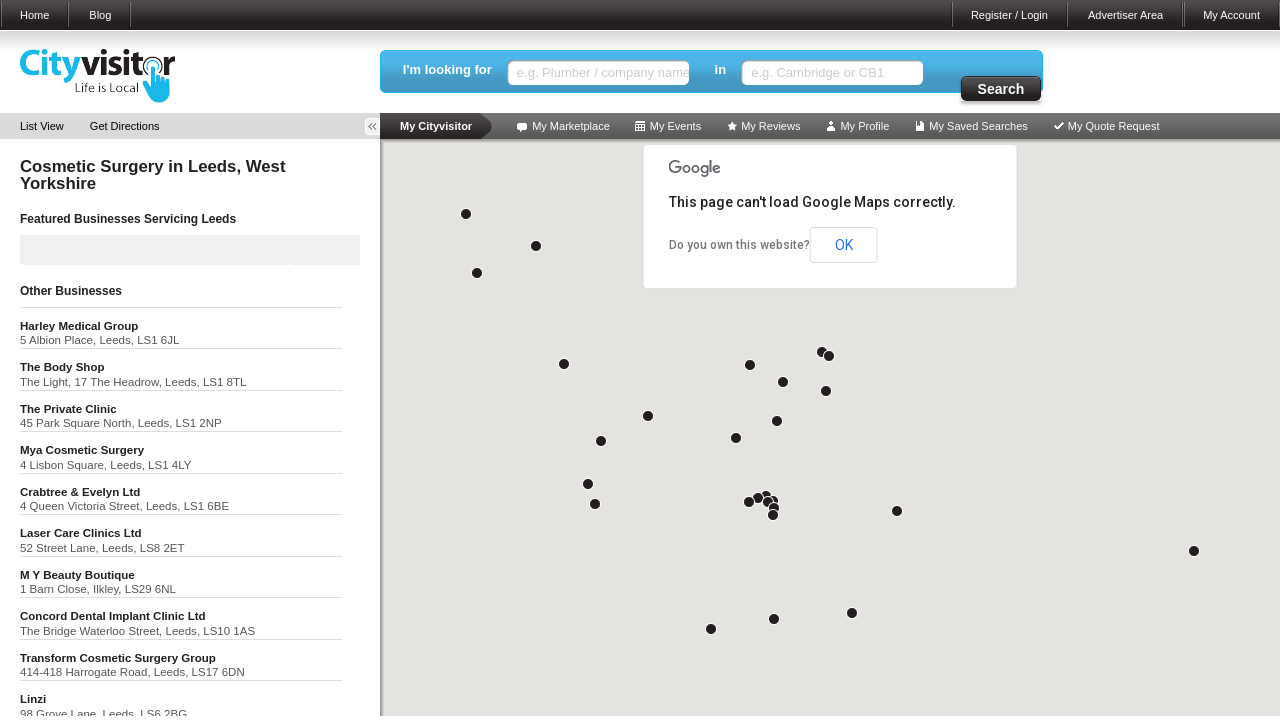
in (721, 69)
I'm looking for (447, 69)
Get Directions (125, 126)
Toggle (379, 126)
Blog (100, 15)
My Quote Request (1114, 126)
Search (1001, 89)
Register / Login (1009, 15)
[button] (758, 498)
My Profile (864, 126)
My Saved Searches (978, 126)
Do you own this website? (739, 245)
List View (42, 126)
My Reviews (770, 126)
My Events (675, 126)
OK (844, 245)
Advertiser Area (1125, 15)
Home (34, 15)
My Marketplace (571, 126)
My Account (1231, 15)
